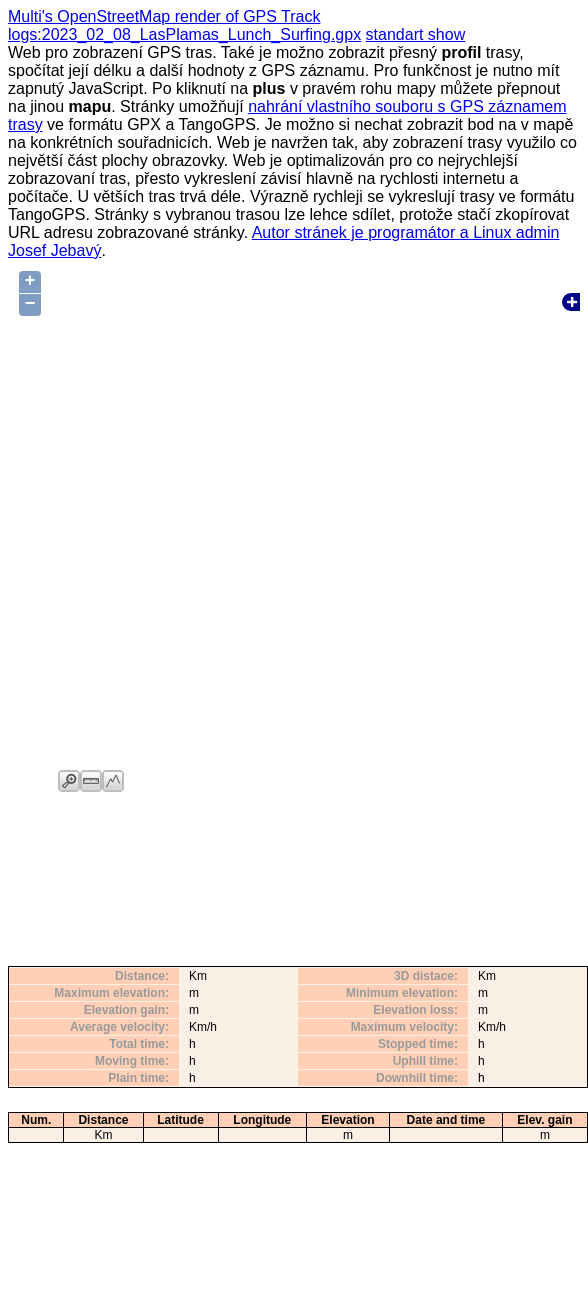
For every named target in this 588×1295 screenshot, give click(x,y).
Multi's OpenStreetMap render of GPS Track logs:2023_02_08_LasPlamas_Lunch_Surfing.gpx (184, 25)
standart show (416, 34)
